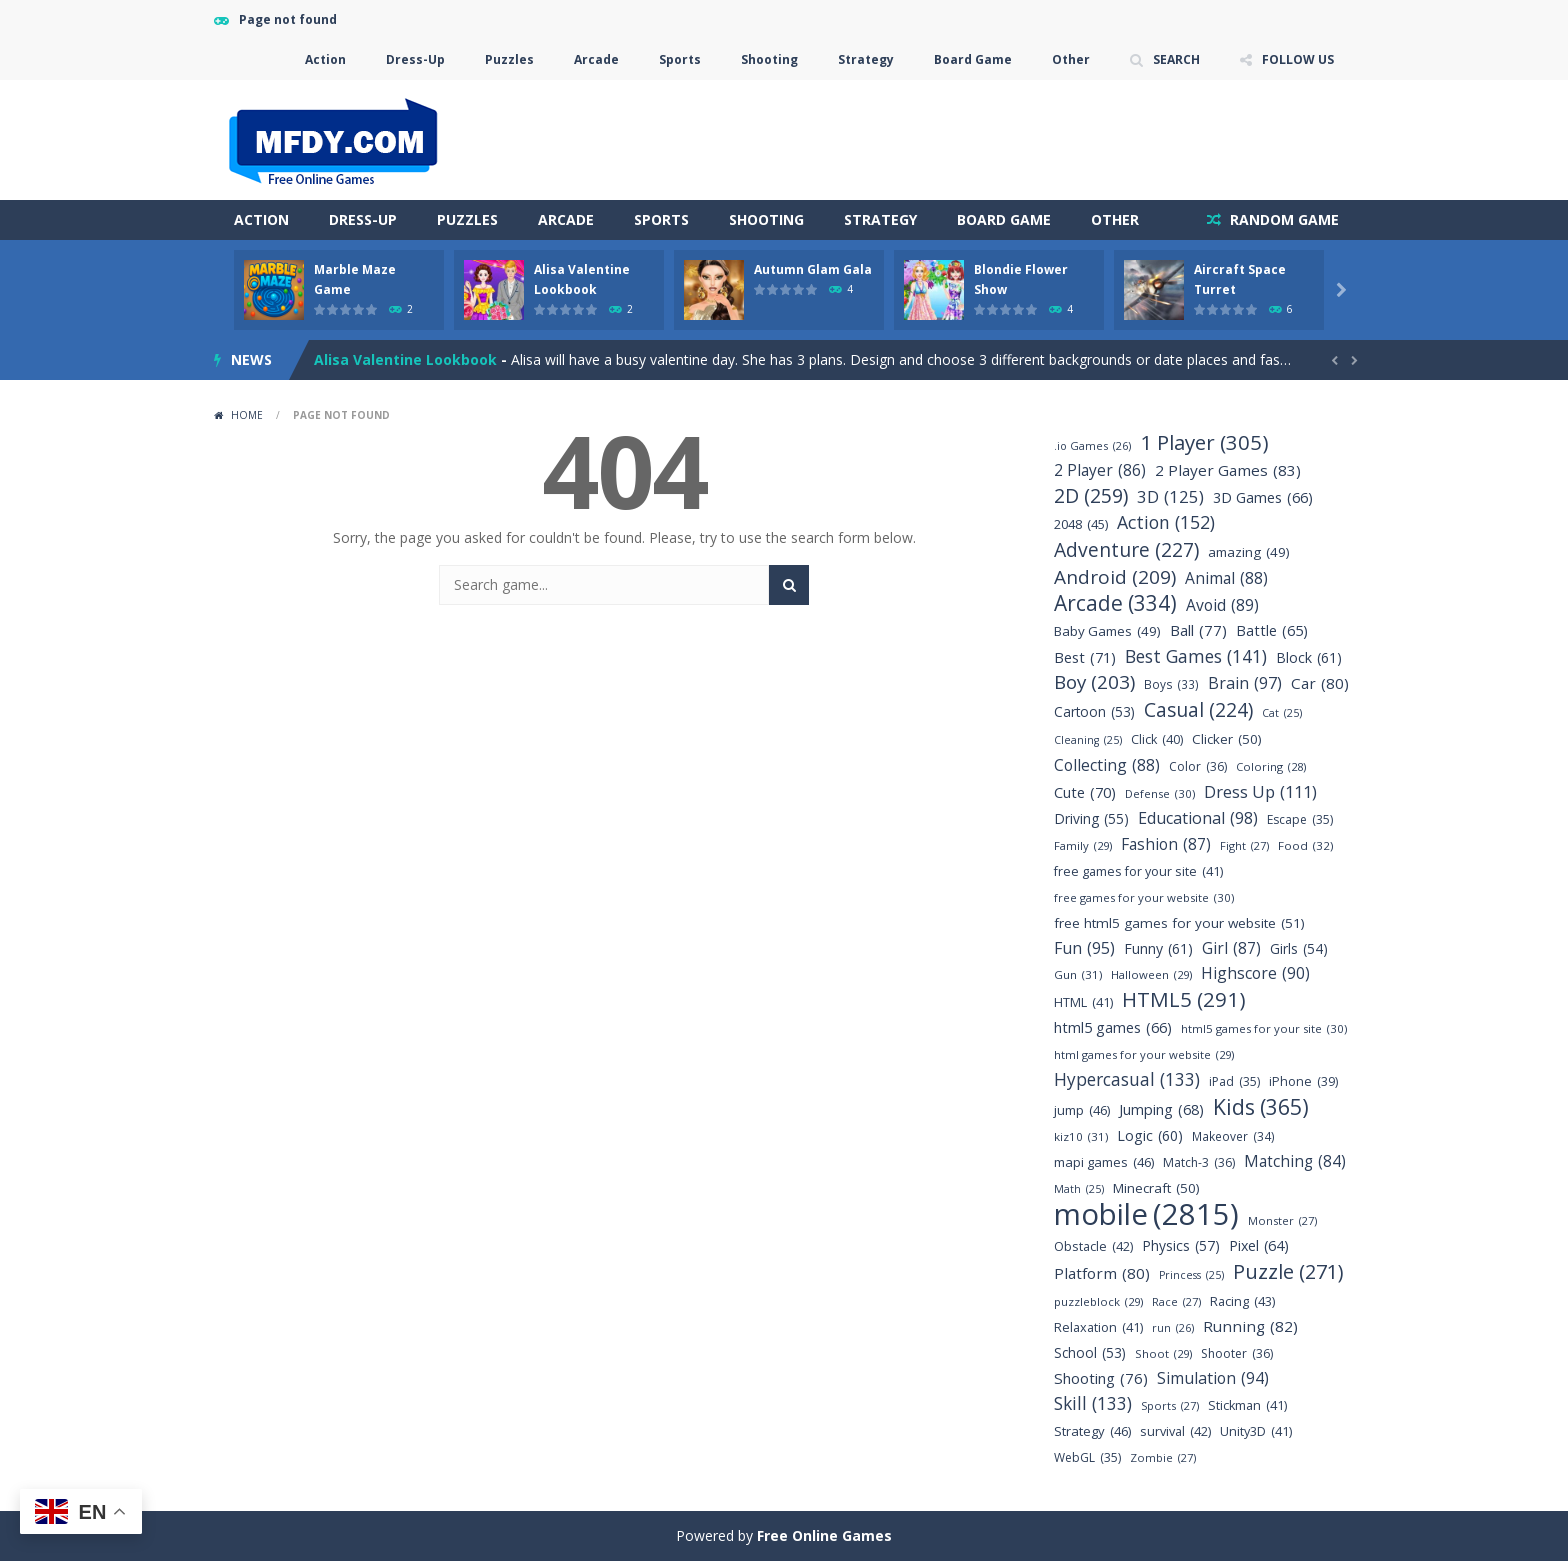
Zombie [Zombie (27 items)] (1163, 1457)
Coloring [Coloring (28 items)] (1271, 766)
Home (247, 415)
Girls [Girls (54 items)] (1299, 948)
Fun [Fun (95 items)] (1084, 948)
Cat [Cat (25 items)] (1282, 713)
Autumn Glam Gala (813, 269)
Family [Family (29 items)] (1083, 845)
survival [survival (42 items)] (1175, 1431)
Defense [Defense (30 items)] (1160, 793)
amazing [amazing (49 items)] (1249, 552)
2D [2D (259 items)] (1091, 495)
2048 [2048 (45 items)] (1081, 524)
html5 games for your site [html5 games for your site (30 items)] (1264, 1028)
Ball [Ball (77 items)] (1198, 630)
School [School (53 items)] (1090, 1352)
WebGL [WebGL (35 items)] (1087, 1457)
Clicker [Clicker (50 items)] (1227, 739)
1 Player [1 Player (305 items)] (1204, 442)
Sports (680, 59)
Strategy (866, 59)
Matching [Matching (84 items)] (1295, 1161)
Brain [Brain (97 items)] (1245, 683)
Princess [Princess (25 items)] (1191, 1275)
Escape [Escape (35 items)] (1300, 819)
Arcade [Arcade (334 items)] (1115, 603)
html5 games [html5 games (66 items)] (1113, 1027)
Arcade (596, 59)
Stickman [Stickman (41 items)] (1247, 1405)
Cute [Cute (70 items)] (1085, 792)
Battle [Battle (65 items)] (1272, 630)
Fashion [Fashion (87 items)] (1166, 844)
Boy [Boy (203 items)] (1094, 682)
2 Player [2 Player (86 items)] (1100, 470)
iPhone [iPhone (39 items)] (1303, 1081)
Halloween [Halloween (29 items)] (1151, 974)
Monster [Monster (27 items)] (1282, 1220)
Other (1071, 59)
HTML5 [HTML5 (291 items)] (1184, 999)
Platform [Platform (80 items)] (1102, 1273)
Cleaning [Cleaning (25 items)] (1088, 740)
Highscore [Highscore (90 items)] (1255, 973)
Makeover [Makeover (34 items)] (1233, 1136)
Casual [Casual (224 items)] (1198, 709)
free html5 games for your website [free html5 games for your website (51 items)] (1179, 923)
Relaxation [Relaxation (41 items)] (1098, 1327)
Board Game (973, 59)
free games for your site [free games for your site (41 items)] (1138, 871)
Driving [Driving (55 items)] (1091, 818)
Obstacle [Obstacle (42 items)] (1093, 1246)
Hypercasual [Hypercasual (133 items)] (1127, 1079)
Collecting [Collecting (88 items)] (1107, 765)
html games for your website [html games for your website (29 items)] (1144, 1054)
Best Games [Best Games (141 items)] (1196, 656)
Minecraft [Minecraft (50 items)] (1156, 1188)
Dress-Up (415, 59)
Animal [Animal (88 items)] (1226, 578)
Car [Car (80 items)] (1320, 683)
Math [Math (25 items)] (1079, 1189)
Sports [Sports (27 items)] (1170, 1405)
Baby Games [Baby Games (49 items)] (1107, 631)
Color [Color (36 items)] (1198, 766)
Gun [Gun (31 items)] (1078, 974)
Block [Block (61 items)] (1309, 657)
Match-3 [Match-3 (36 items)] (1199, 1162)
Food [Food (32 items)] (1306, 845)
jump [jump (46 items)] (1082, 1110)
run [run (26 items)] (1173, 1327)
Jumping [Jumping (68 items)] (1161, 1109)
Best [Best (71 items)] (1085, 657)
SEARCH (1176, 59)
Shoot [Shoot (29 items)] (1163, 1353)
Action (325, 59)
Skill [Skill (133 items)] (1093, 1403)
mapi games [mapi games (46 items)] (1104, 1162)
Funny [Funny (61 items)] (1158, 948)
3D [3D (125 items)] (1170, 496)
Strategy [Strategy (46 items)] (1092, 1431)
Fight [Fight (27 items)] (1244, 845)
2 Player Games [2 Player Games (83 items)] (1228, 470)
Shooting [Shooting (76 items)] (1101, 1378)
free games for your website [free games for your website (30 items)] (1144, 897)
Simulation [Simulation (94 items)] (1213, 1378)
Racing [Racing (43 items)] (1242, 1301)
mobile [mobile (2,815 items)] (1146, 1214)
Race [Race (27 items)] (1176, 1301)
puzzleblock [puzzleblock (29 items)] (1098, 1301)
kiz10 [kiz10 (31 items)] (1081, 1136)
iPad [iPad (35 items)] (1234, 1081)
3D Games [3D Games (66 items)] (1263, 497)
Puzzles (509, 59)
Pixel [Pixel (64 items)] (1259, 1245)
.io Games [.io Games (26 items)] (1092, 445)
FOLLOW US (1298, 59)
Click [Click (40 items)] (1157, 739)
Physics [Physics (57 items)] (1181, 1245)
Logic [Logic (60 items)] (1150, 1135)
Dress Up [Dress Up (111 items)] (1260, 791)
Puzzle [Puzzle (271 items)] (1288, 1271)
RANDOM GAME (1282, 219)
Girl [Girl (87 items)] (1231, 948)
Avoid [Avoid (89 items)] (1222, 605)
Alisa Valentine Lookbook (405, 359)
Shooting (769, 59)
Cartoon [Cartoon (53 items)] (1094, 711)
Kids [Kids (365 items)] (1261, 1106)
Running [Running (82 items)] (1250, 1326)
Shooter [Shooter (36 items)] (1237, 1353)
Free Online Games (824, 1535)
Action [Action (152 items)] (1166, 522)
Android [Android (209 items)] (1115, 577)
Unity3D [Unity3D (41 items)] (1256, 1431)
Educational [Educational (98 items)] (1198, 818)
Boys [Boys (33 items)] (1171, 684)
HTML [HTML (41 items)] (1083, 1002)
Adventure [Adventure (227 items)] (1126, 549)
